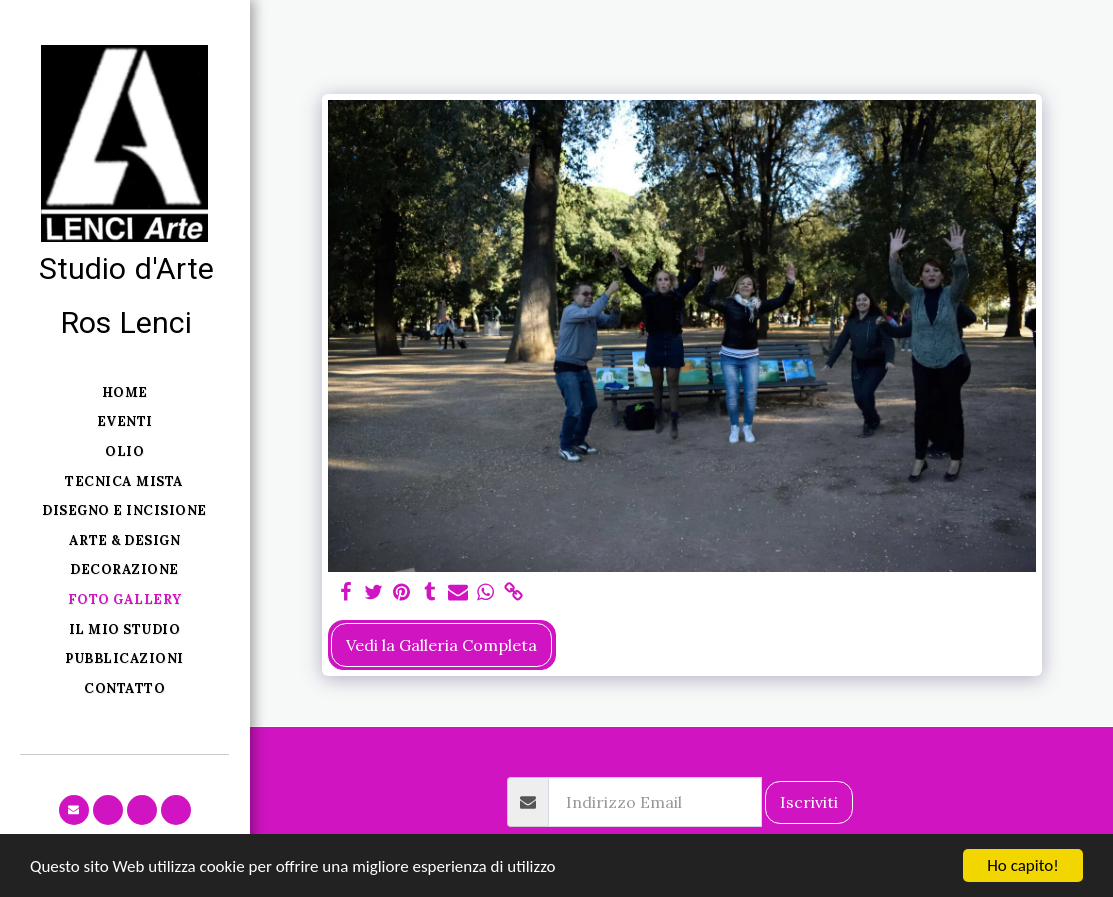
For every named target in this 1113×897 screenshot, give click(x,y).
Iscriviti (809, 802)
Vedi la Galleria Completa (441, 645)
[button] (74, 810)
